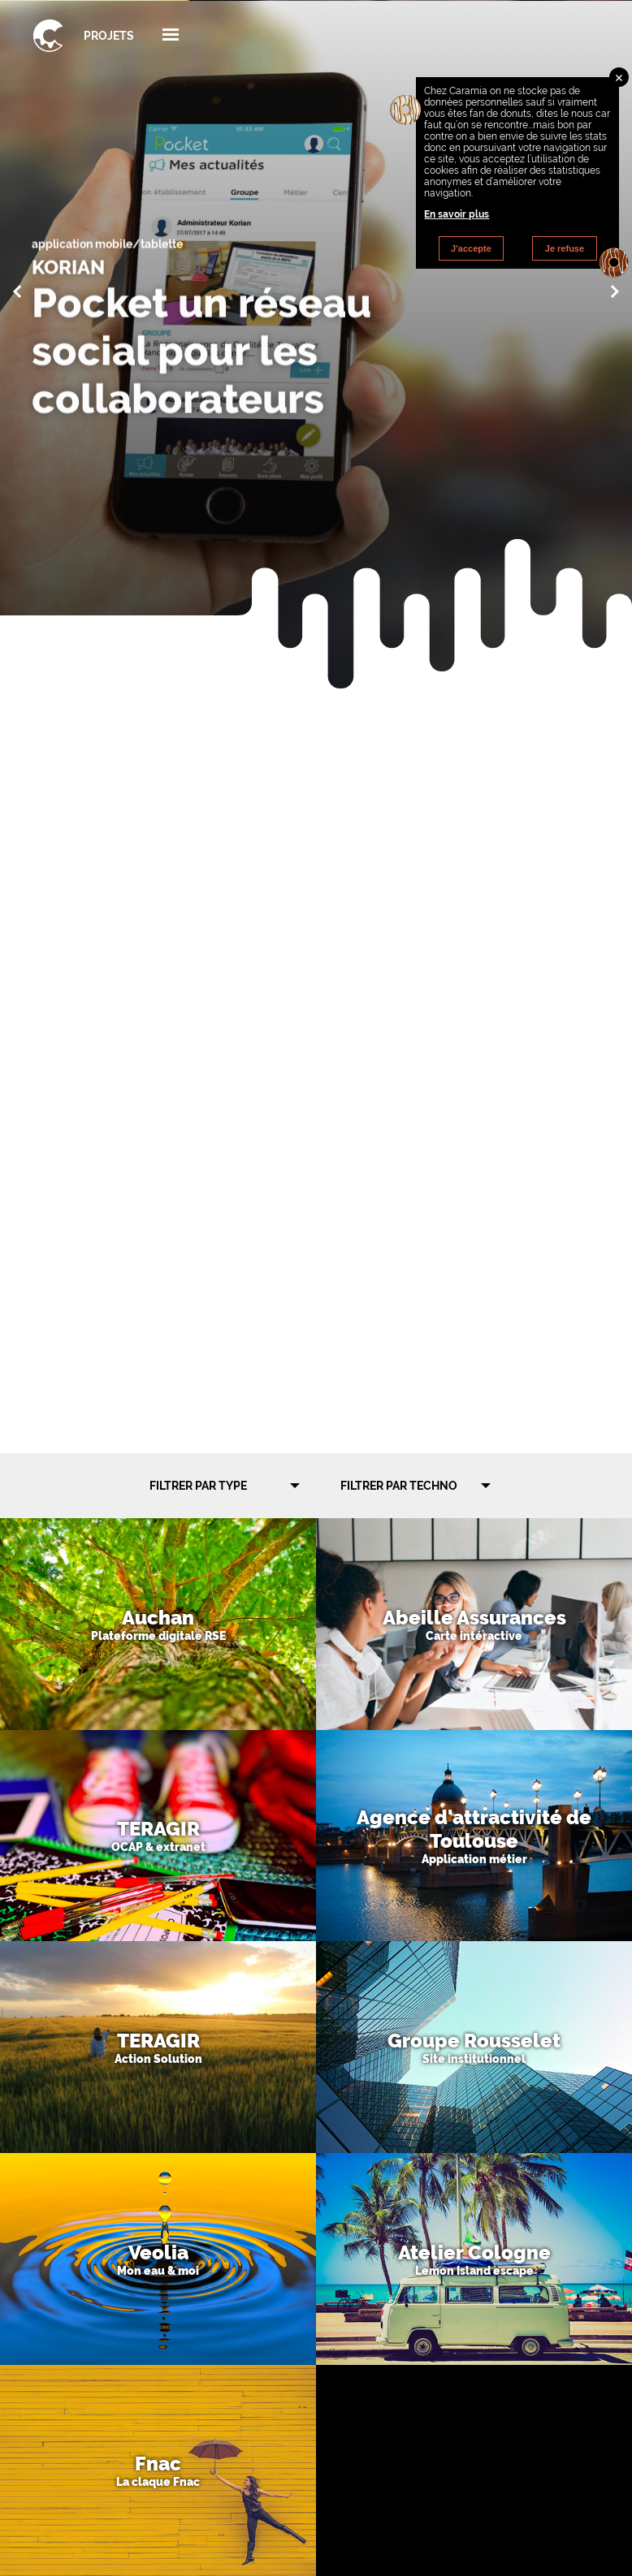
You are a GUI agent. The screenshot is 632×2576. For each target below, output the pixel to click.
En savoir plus (456, 214)
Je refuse (564, 248)
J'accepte (471, 248)
